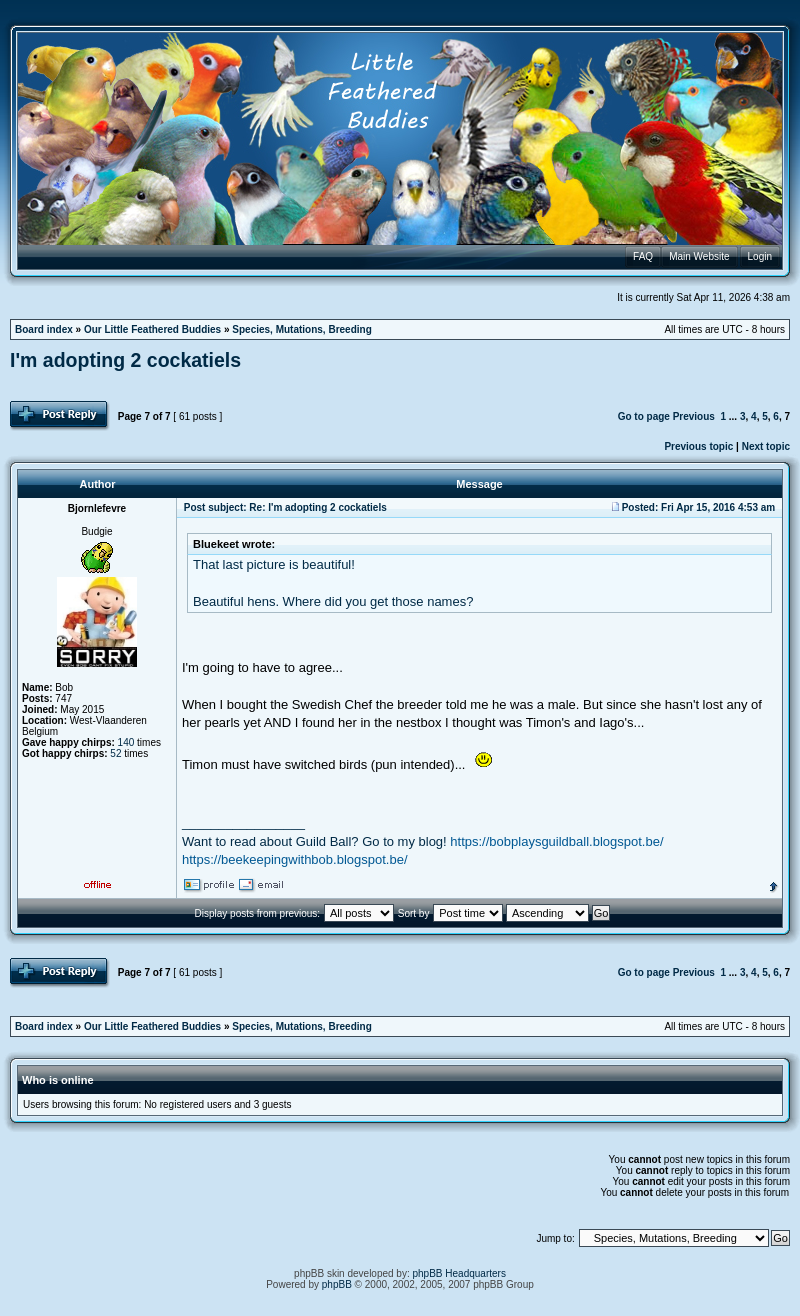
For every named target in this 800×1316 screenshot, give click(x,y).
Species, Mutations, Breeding (301, 329)
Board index (44, 329)
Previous (694, 416)
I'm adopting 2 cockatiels (125, 360)
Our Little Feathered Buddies (152, 329)
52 (115, 753)
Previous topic (698, 446)
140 (126, 742)
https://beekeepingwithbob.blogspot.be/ (295, 859)
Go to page (644, 416)
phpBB (337, 1284)
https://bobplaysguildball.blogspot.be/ (556, 841)
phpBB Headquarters (459, 1273)
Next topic (766, 446)
